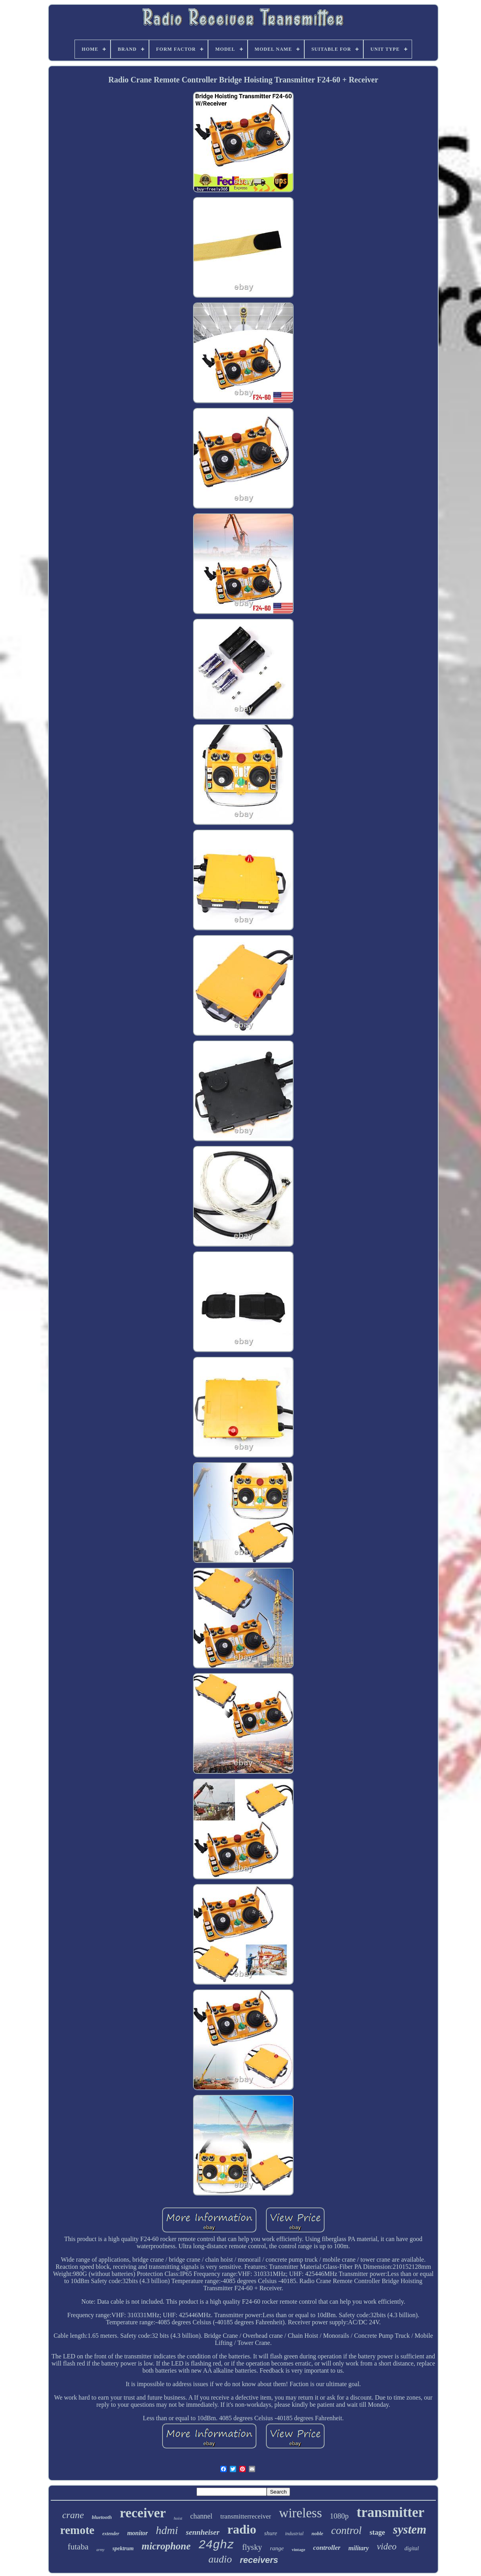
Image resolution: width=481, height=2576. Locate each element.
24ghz (216, 2545)
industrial (294, 2533)
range (277, 2548)
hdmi (167, 2530)
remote (77, 2530)
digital (412, 2548)
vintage (298, 2549)
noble (317, 2533)
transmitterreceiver (245, 2516)
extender (110, 2533)
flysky (252, 2547)
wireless (300, 2513)
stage (377, 2532)
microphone (166, 2546)
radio (241, 2529)
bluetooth (102, 2517)
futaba (78, 2546)
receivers (259, 2560)
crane (73, 2515)
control (346, 2530)
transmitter (390, 2512)
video (387, 2546)
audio (220, 2559)
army (100, 2549)
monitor (137, 2533)
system (409, 2529)
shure (270, 2533)
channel (201, 2516)
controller (326, 2547)
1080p (339, 2516)
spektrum (123, 2548)
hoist (178, 2518)
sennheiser (202, 2532)
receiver (143, 2512)
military (358, 2548)
